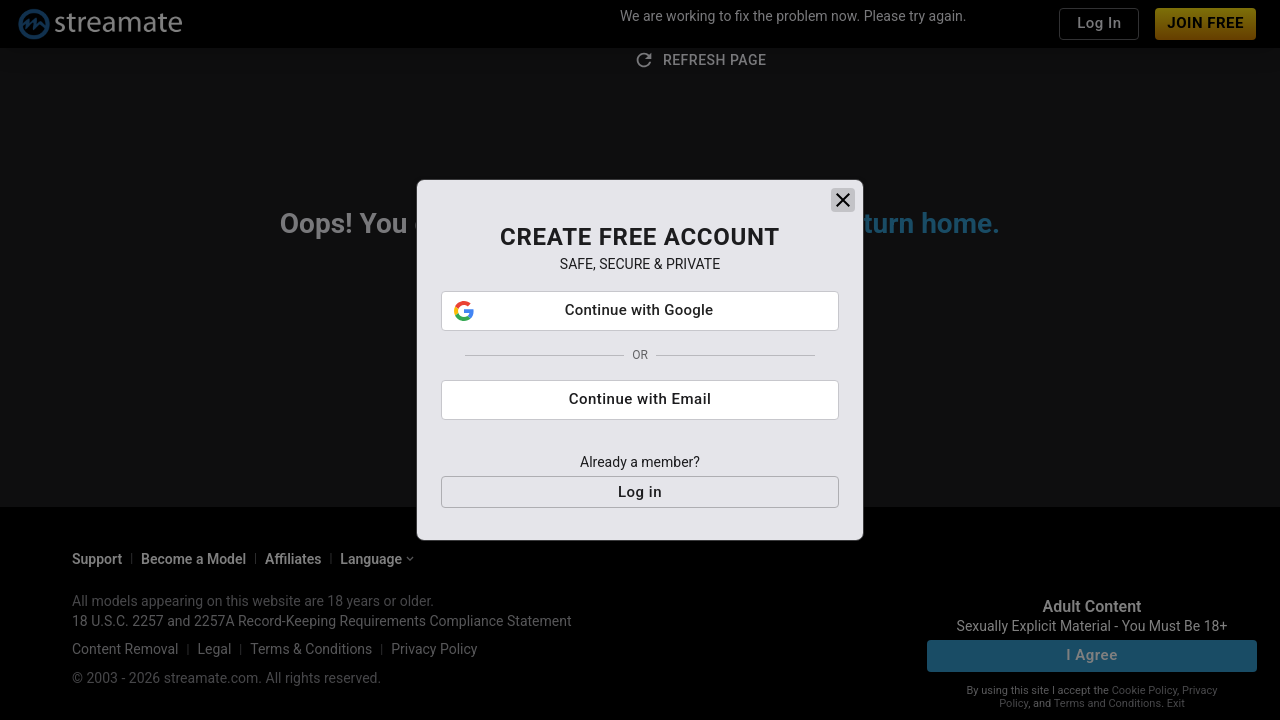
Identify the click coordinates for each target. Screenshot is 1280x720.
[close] (843, 207)
